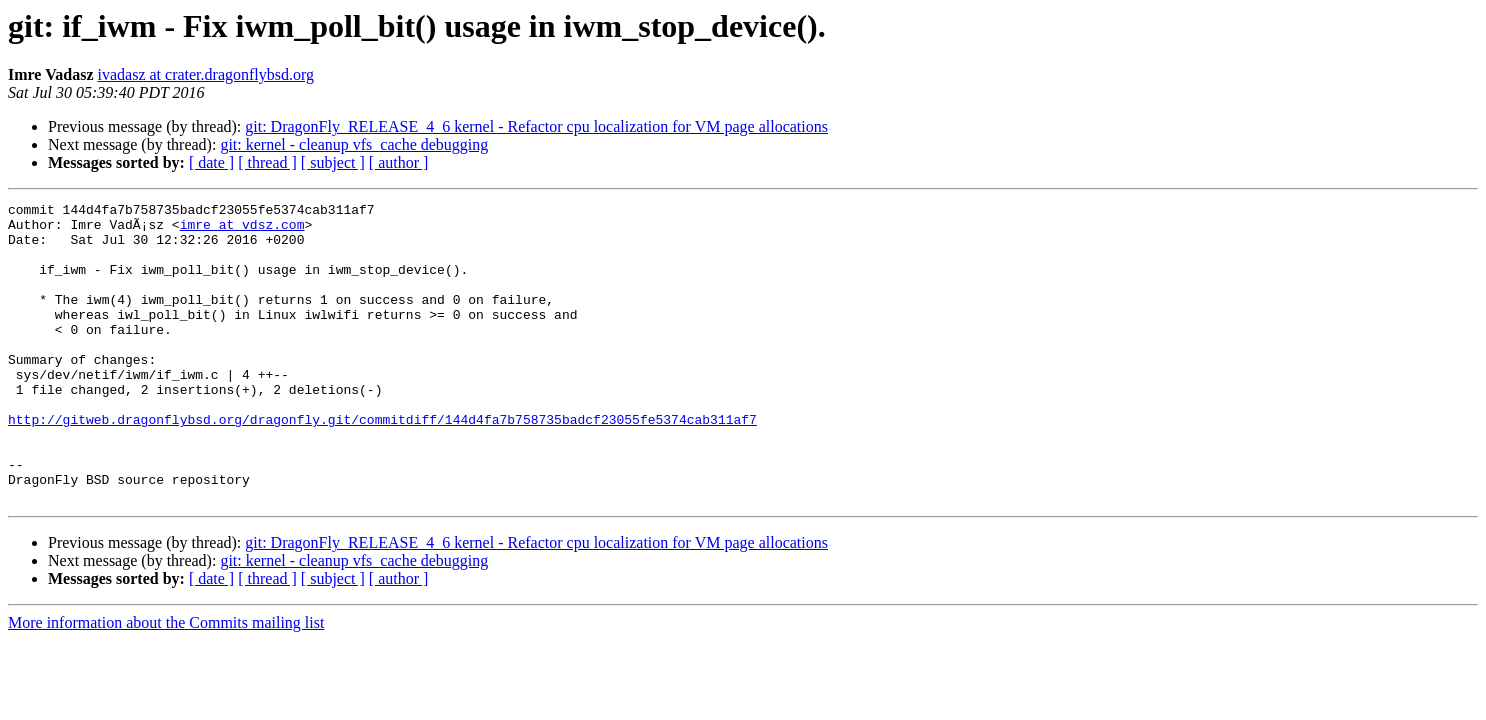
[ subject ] (333, 162)
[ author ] (399, 162)
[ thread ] (267, 162)
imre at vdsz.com (242, 230)
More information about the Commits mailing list (166, 682)
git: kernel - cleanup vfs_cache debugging (354, 144)
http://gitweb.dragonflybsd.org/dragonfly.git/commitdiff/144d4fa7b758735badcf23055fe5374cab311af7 (382, 464)
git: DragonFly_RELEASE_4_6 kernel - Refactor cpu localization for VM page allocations (536, 126)
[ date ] (211, 162)
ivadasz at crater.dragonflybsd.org (206, 74)
